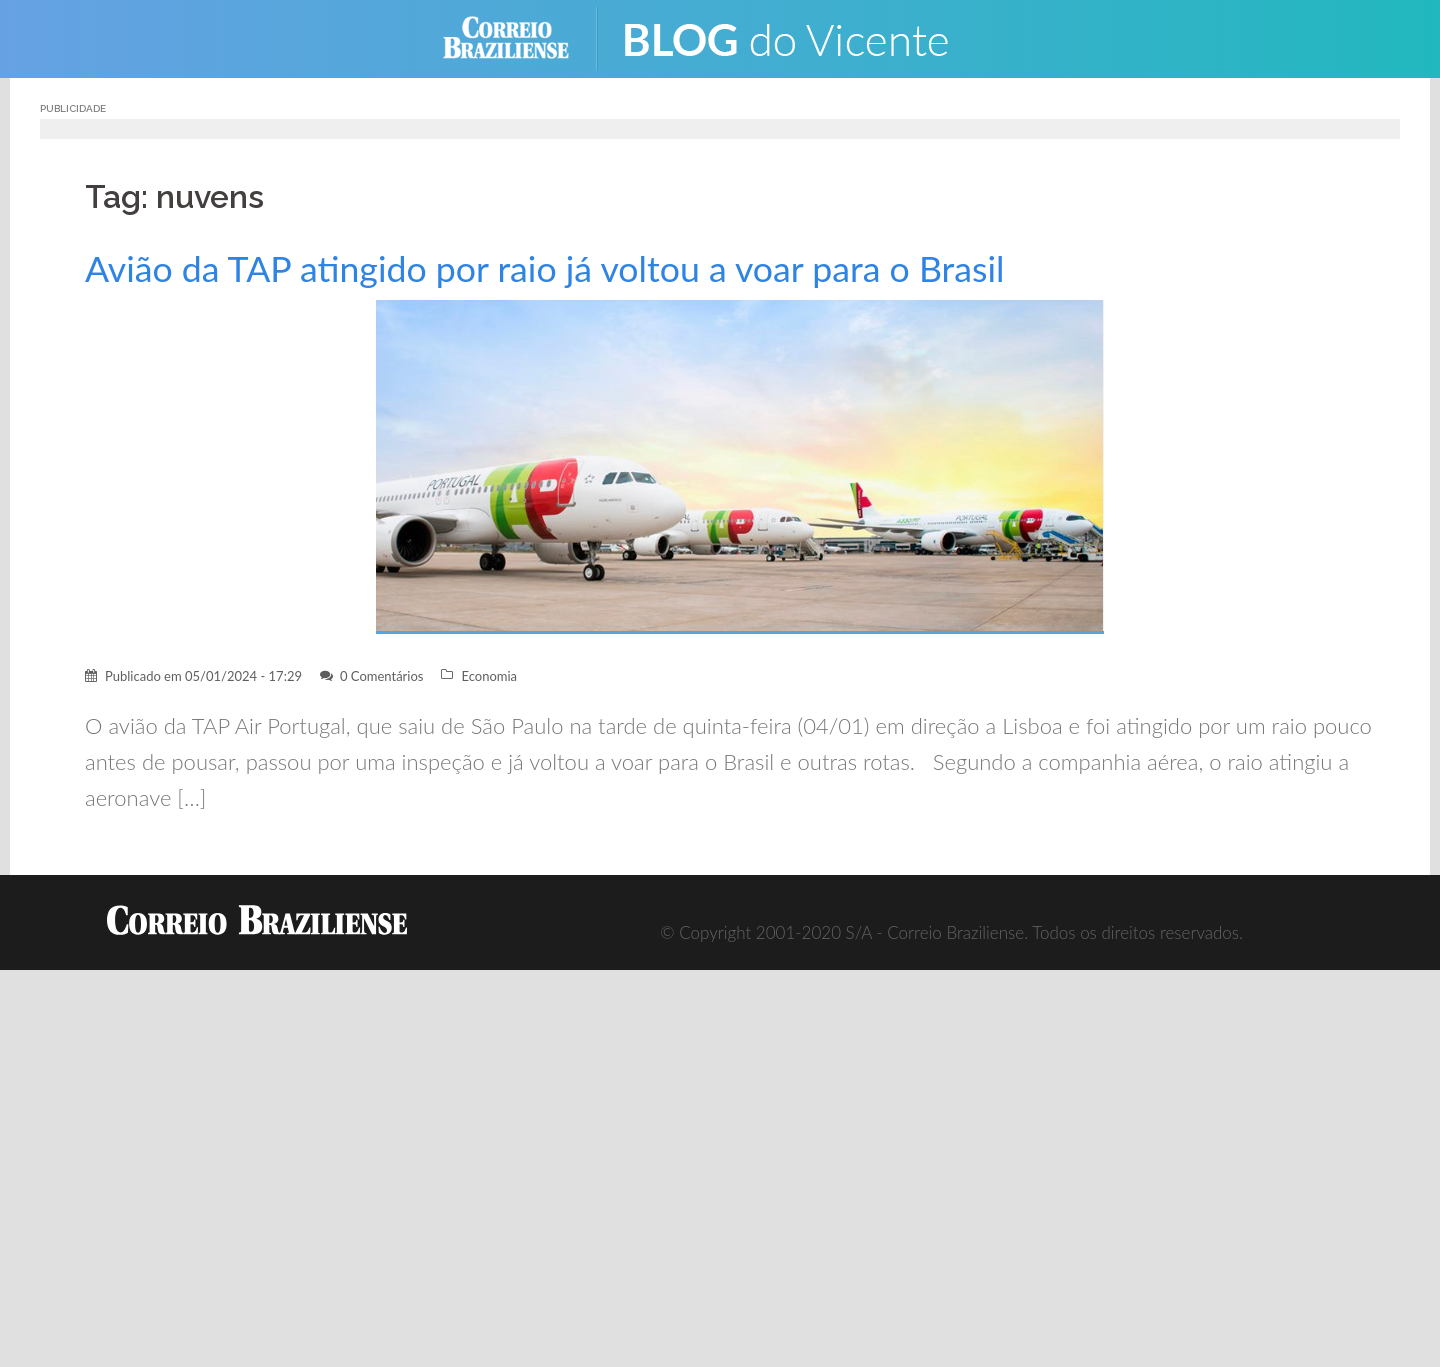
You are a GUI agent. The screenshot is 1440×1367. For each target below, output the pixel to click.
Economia (489, 676)
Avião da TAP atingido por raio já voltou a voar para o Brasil (544, 268)
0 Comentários (382, 676)
